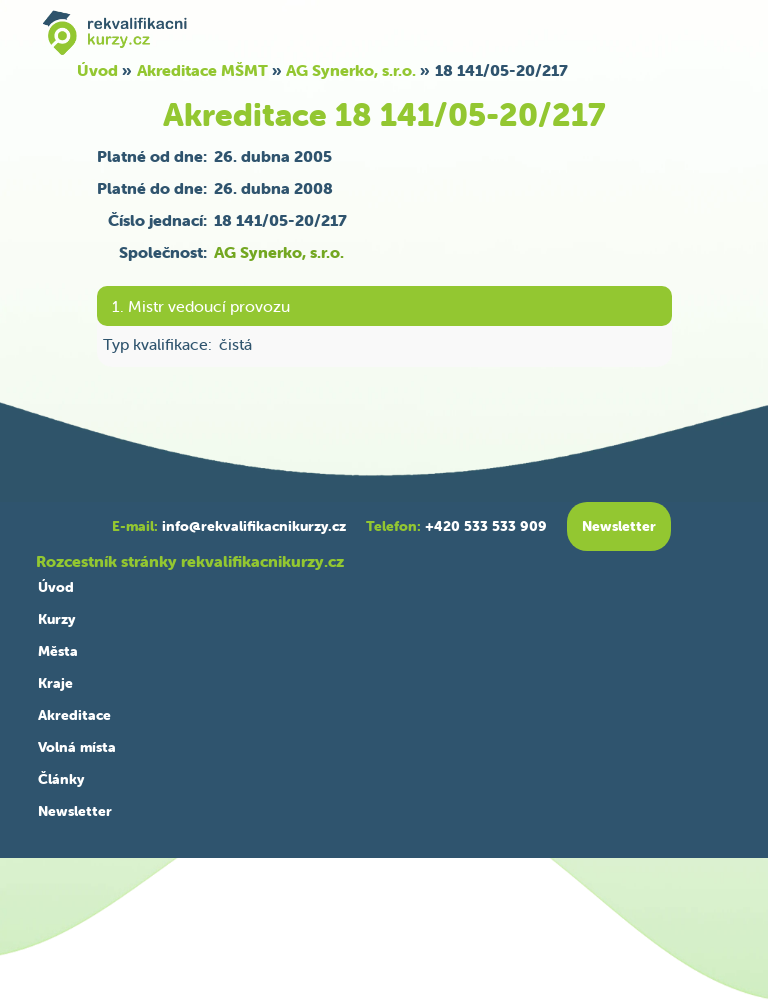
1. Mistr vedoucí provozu (201, 306)
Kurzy (56, 619)
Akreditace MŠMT (202, 70)
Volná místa (77, 747)
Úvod (97, 70)
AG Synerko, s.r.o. (351, 70)
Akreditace (74, 715)
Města (58, 651)
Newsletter (75, 811)
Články (61, 779)
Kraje (55, 683)
